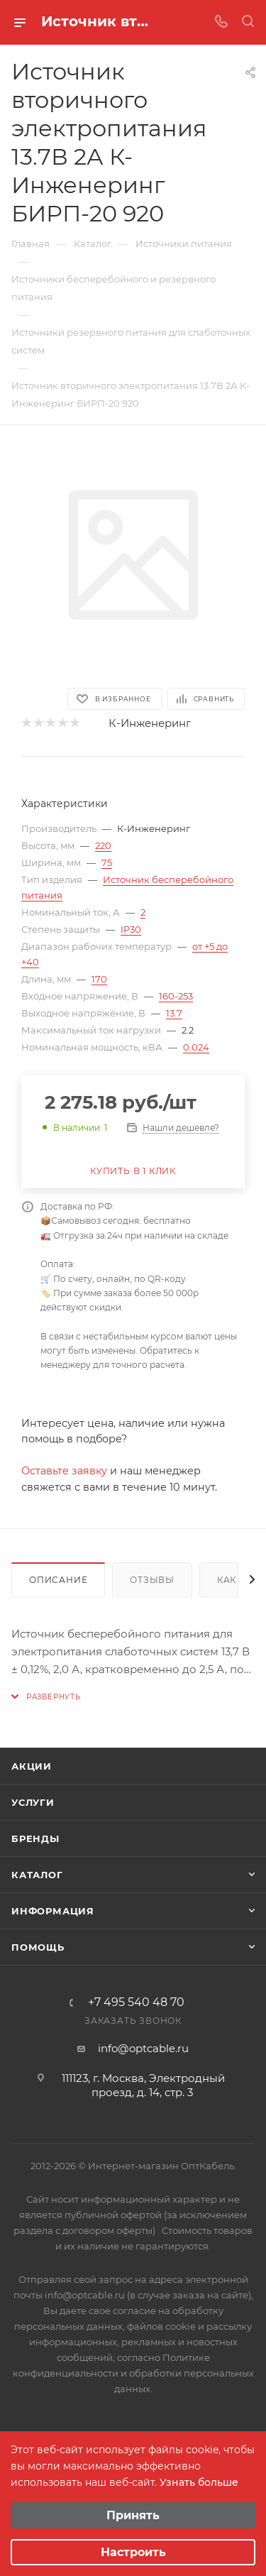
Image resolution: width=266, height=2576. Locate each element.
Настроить (133, 2552)
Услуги (33, 1802)
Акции (31, 1766)
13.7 (174, 1013)
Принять (133, 2515)
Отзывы (152, 1579)
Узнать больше (199, 2482)
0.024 (196, 1047)
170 (99, 979)
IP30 (131, 929)
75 (106, 862)
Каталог (37, 1874)
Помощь (38, 1947)
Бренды (35, 1838)
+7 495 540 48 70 (136, 2002)
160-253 (176, 996)
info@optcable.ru (143, 2048)
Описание (58, 1579)
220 (103, 845)
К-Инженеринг (150, 723)
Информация (52, 1911)
